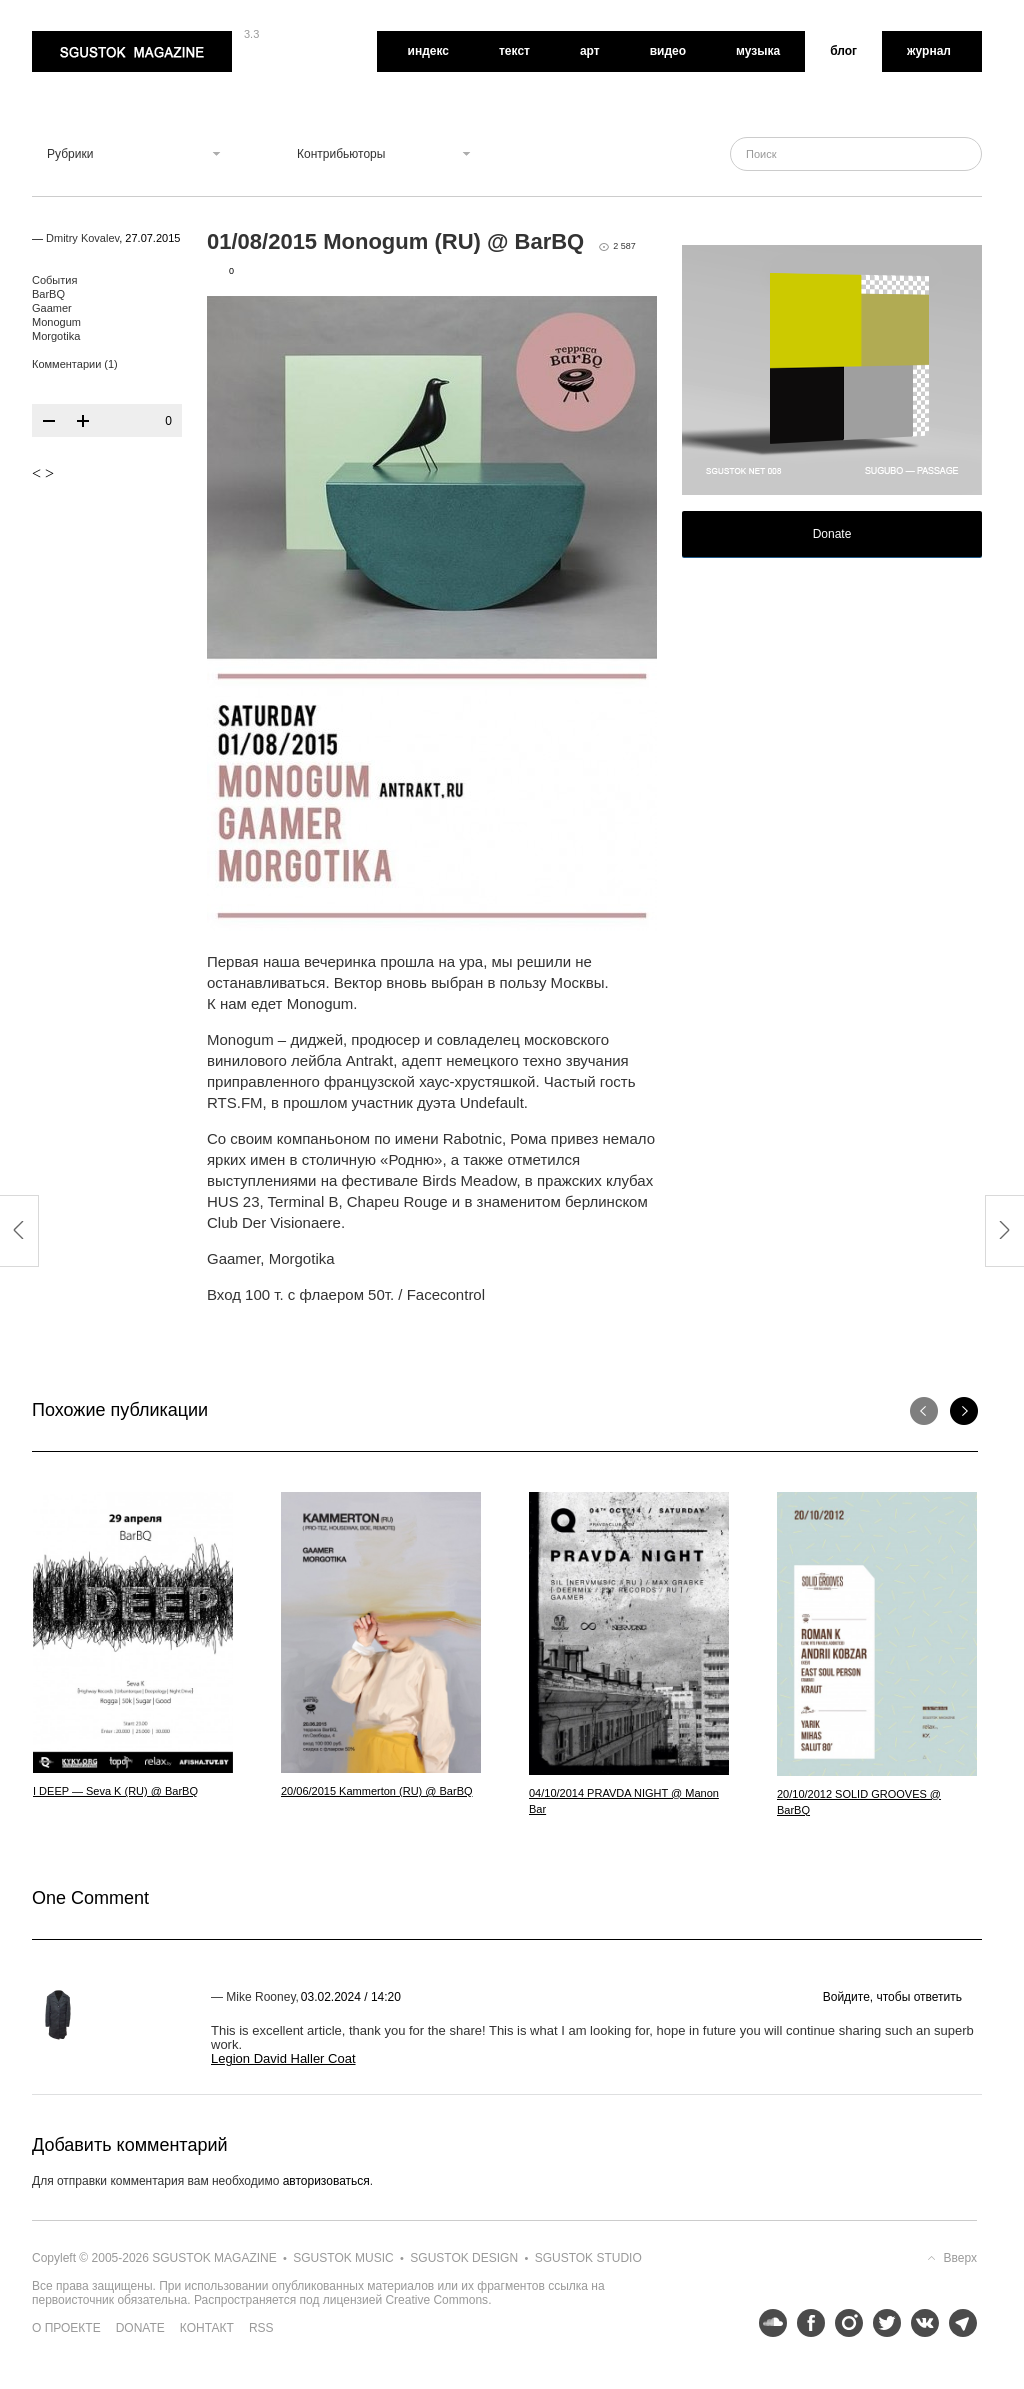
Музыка (758, 51)
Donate (832, 534)
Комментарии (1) (75, 364)
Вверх (960, 2258)
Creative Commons (436, 2300)
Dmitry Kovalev (82, 238)
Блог (843, 51)
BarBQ (48, 294)
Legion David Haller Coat (283, 2058)
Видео (668, 51)
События (54, 280)
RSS (261, 2328)
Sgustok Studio (588, 2258)
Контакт (207, 2328)
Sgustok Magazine (132, 51)
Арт (590, 51)
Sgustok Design (464, 2258)
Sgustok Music (343, 2258)
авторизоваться (326, 2181)
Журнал (929, 51)
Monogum (56, 322)
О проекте (66, 2328)
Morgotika (56, 336)
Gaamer (52, 308)
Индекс (428, 51)
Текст (514, 51)
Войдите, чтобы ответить (892, 1997)
